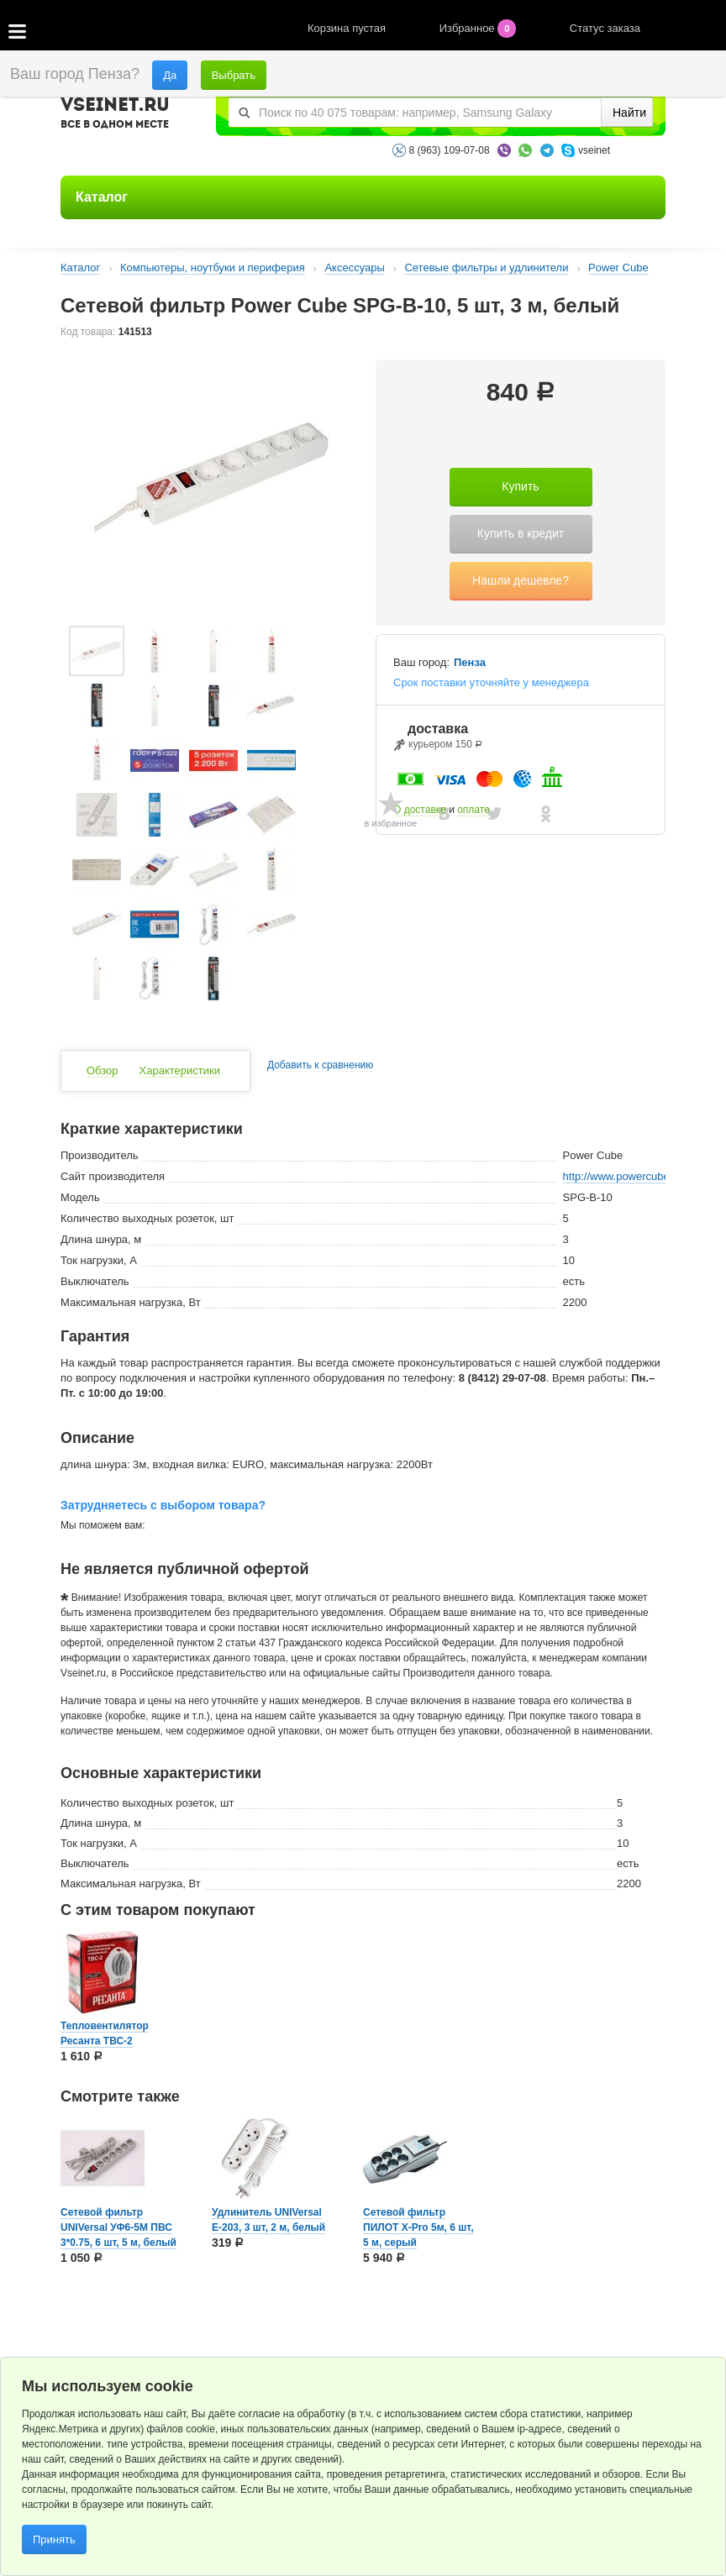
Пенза (470, 663)
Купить (520, 486)
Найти (629, 112)
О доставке (419, 810)
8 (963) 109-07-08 (449, 150)
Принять (54, 2539)
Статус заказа (605, 28)
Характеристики (179, 1070)
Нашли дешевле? (520, 580)
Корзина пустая (348, 28)
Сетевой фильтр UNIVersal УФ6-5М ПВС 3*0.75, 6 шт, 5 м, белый (118, 2227)
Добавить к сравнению (320, 1065)
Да (169, 75)
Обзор (102, 1070)
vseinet (594, 150)
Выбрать (233, 75)
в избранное (391, 823)
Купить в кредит (520, 533)
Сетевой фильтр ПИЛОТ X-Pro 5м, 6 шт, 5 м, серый (418, 2227)
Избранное (479, 28)
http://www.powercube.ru (622, 1176)
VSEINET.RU (115, 115)
